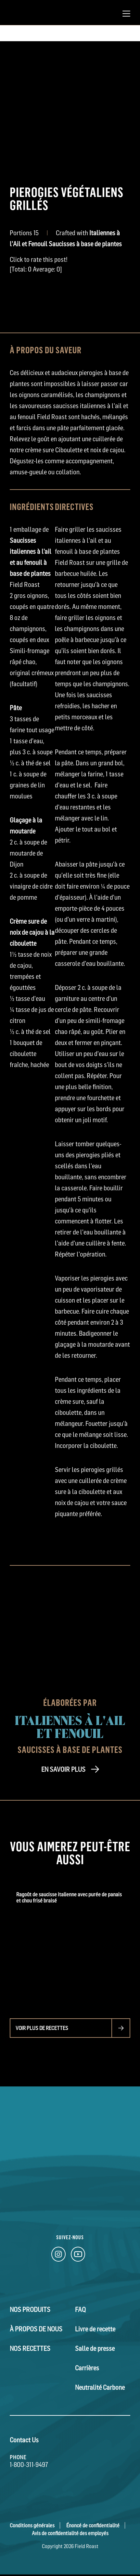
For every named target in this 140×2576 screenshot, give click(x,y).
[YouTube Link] (78, 2256)
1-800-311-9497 (29, 2465)
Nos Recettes (30, 2348)
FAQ (80, 2310)
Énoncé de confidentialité (93, 2525)
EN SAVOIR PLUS (63, 1769)
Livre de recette (95, 2329)
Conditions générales (32, 2525)
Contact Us (24, 2440)
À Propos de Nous (36, 2329)
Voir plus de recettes (42, 2028)
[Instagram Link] (58, 2256)
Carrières (87, 2368)
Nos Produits (30, 2310)
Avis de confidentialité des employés (70, 2533)
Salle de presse (95, 2348)
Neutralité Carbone (100, 2387)
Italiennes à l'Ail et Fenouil (70, 1726)
